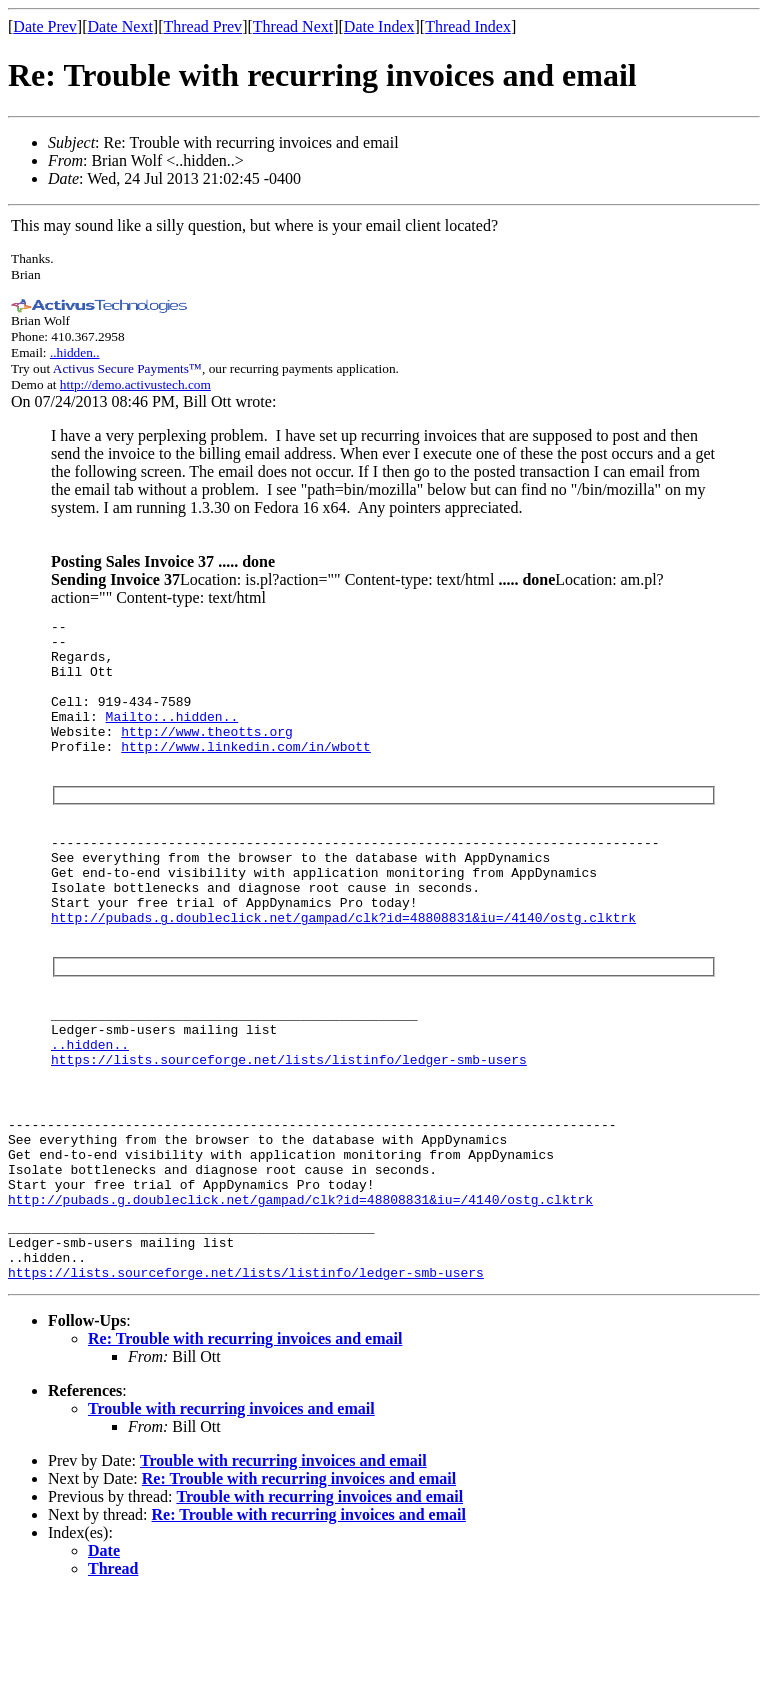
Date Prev (45, 26)
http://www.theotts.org (207, 755)
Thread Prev (202, 26)
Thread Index (468, 26)
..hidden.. (75, 352)
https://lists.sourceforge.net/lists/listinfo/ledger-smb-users (289, 1116)
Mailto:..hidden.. (172, 737)
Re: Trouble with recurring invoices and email (245, 1425)
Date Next (120, 26)
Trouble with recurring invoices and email (231, 1495)
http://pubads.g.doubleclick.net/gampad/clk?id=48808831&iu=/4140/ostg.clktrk (343, 962)
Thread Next (293, 26)
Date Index (379, 26)
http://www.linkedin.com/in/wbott (246, 773)
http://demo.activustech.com (135, 384)
